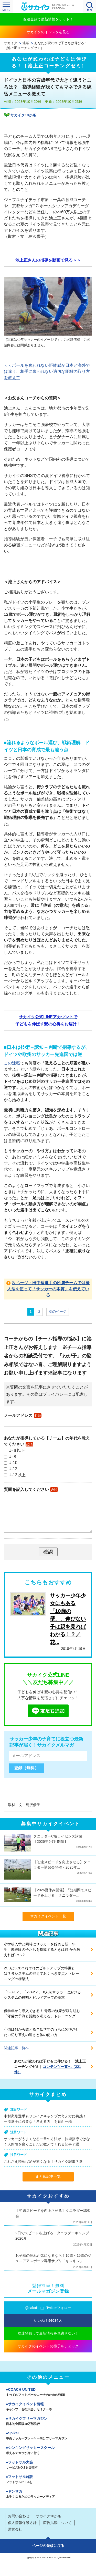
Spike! (48, 2436)
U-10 (12, 1463)
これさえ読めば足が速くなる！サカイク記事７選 (43, 2162)
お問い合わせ (18, 2516)
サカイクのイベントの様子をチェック (48, 2346)
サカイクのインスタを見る (48, 32)
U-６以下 (16, 1450)
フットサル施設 (48, 2480)
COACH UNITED (48, 2392)
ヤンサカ (48, 2494)
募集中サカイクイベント (50, 1823)
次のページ (58, 1311)
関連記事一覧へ (16, 2048)
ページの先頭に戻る (48, 2546)
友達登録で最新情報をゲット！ (48, 19)
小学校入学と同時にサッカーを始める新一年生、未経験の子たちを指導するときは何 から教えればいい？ (42, 1949)
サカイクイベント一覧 (48, 1916)
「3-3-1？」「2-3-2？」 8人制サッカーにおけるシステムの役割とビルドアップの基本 (42, 1995)
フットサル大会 (48, 2465)
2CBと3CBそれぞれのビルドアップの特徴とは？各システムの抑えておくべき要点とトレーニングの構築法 (41, 1973)
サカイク (10, 43)
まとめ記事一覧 (48, 2176)
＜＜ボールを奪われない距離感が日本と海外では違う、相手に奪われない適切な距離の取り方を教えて (47, 371)
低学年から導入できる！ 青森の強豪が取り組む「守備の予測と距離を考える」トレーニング (42, 2013)
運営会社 (15, 2529)
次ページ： (48, 1289)
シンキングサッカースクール (48, 2451)
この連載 (12, 1063)
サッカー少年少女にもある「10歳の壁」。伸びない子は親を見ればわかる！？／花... (68, 1619)
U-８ (12, 1456)
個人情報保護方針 (22, 2523)
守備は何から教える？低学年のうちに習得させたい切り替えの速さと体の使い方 (41, 2032)
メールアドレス (22, 1415)
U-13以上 (17, 1475)
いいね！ (48, 2321)
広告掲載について (57, 2523)
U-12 (12, 1469)
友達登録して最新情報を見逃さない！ (48, 2333)
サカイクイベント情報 (48, 2407)
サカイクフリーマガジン (48, 2421)
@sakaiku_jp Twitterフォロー (48, 2308)
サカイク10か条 (23, 115)
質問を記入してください (31, 1489)
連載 (26, 43)
